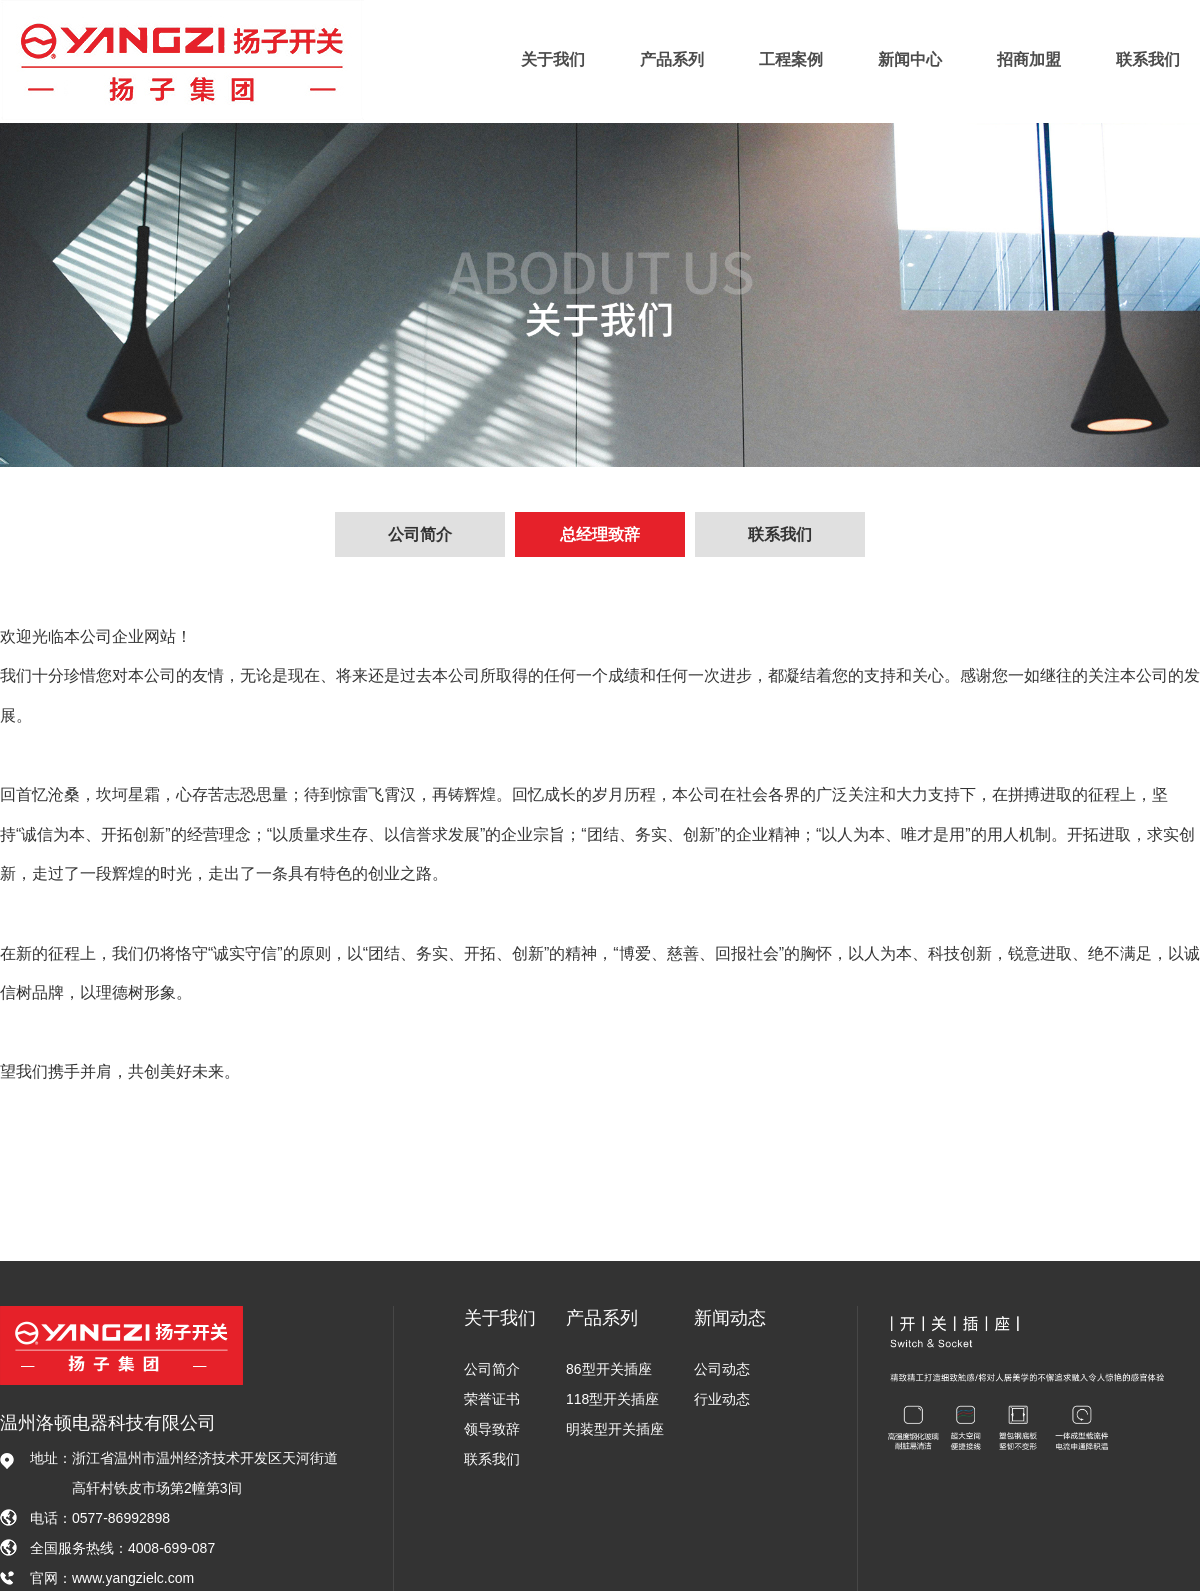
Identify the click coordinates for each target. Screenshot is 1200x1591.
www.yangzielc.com (133, 1578)
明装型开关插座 (615, 1429)
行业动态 (722, 1399)
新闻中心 (910, 59)
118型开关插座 (612, 1399)
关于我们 (553, 59)
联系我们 (1148, 59)
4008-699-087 (171, 1548)
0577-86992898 (121, 1518)
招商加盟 (1029, 59)
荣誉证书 (492, 1399)
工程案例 (791, 59)
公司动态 (722, 1369)
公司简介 (420, 534)
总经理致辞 (600, 534)
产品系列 (672, 59)
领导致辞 (492, 1429)
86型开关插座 (609, 1369)
